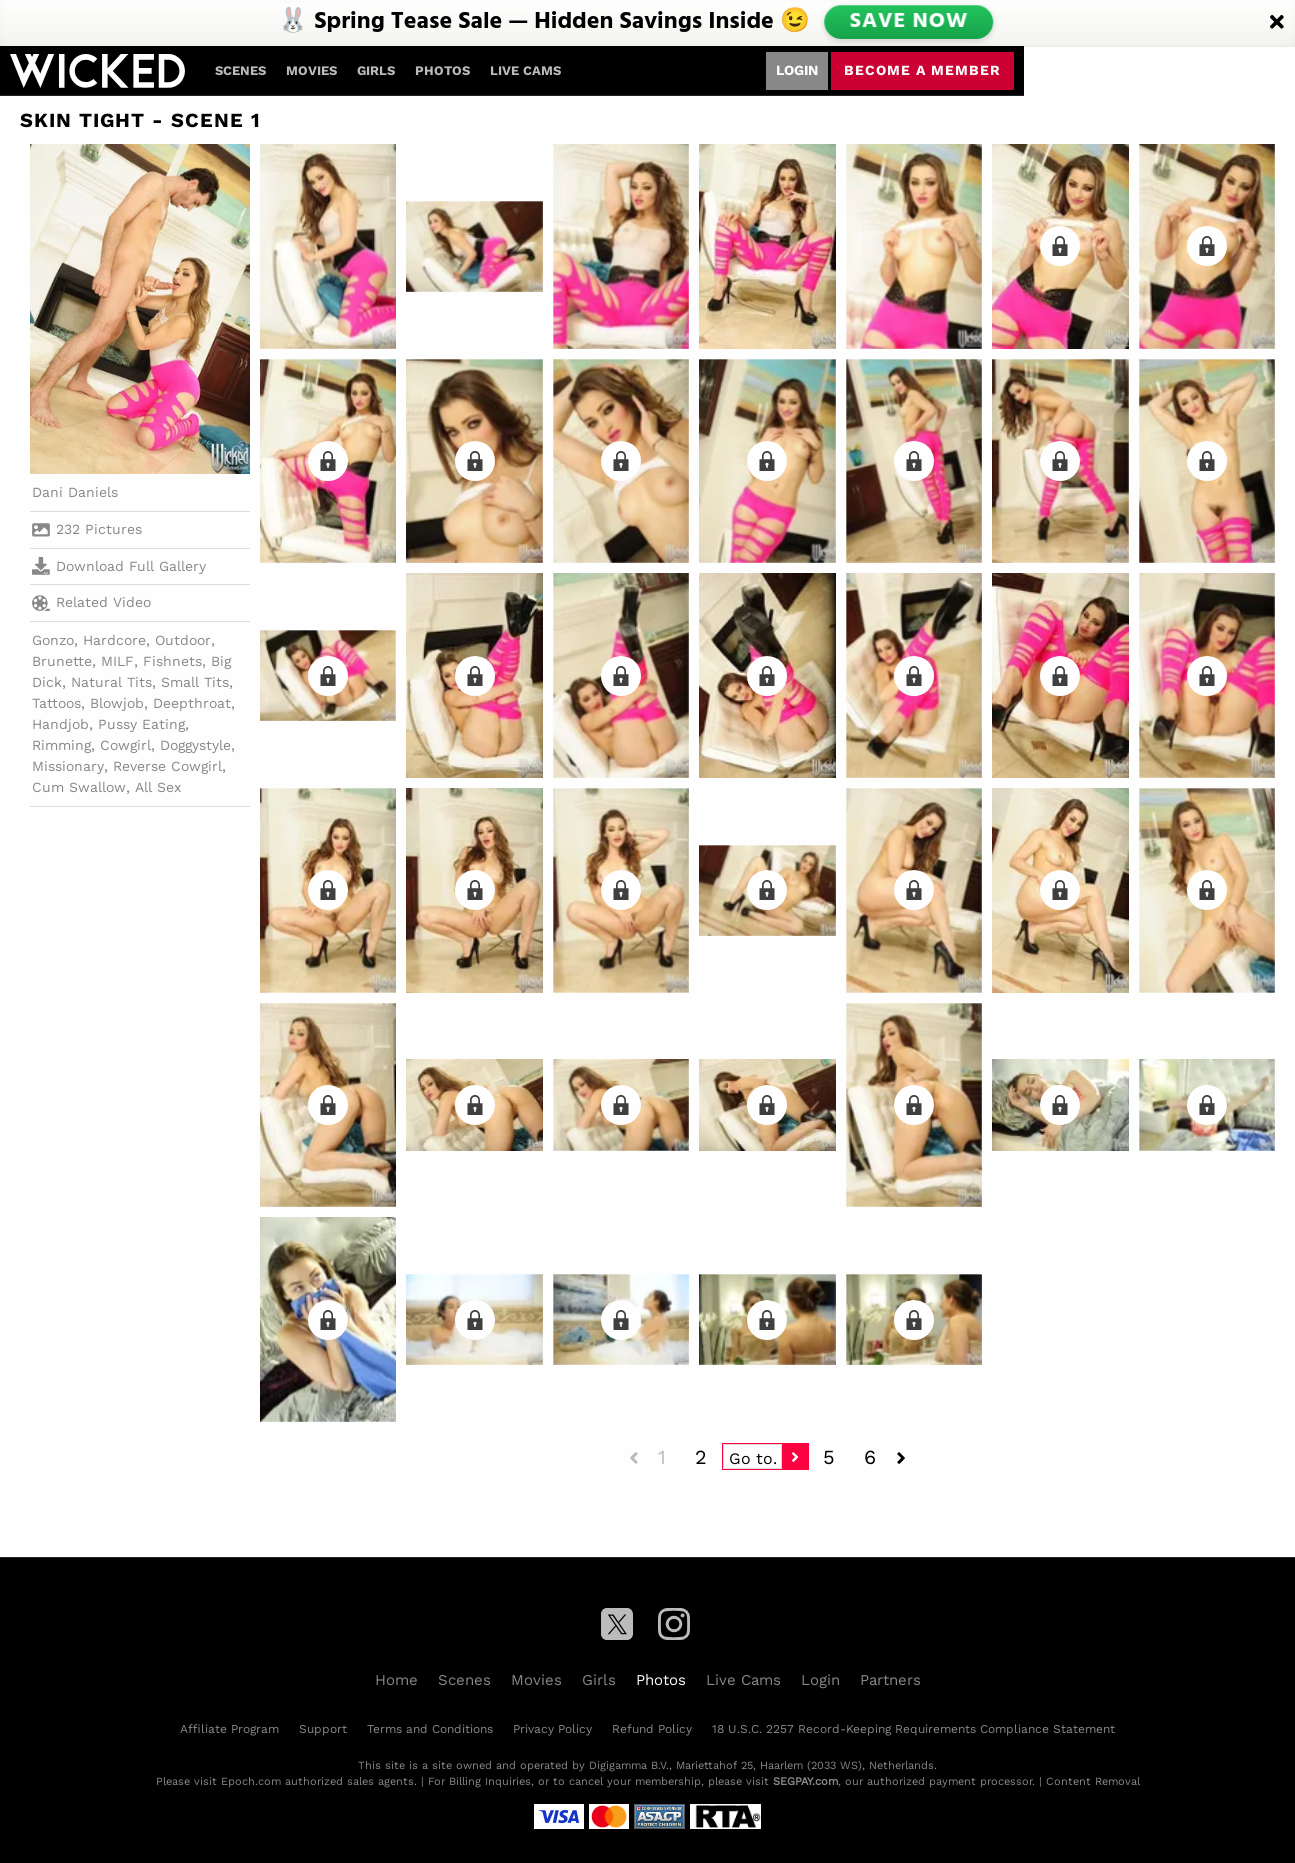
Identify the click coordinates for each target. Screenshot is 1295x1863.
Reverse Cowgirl (167, 766)
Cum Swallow (79, 787)
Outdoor (183, 640)
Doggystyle (195, 745)
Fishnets (172, 661)
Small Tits (195, 682)
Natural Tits (111, 682)
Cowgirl (125, 745)
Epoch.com (251, 1781)
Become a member (922, 70)
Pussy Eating (141, 724)
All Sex (158, 787)
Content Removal (1093, 1781)
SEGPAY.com (805, 1781)
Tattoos (56, 703)
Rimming (61, 745)
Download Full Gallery (119, 566)
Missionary (68, 766)
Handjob (60, 724)
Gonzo (53, 640)
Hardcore (114, 640)
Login (797, 70)
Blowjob (117, 703)
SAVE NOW (908, 22)
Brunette (62, 661)
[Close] (1277, 23)
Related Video (91, 603)
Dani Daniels (75, 492)
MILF (117, 661)
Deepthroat (192, 703)
